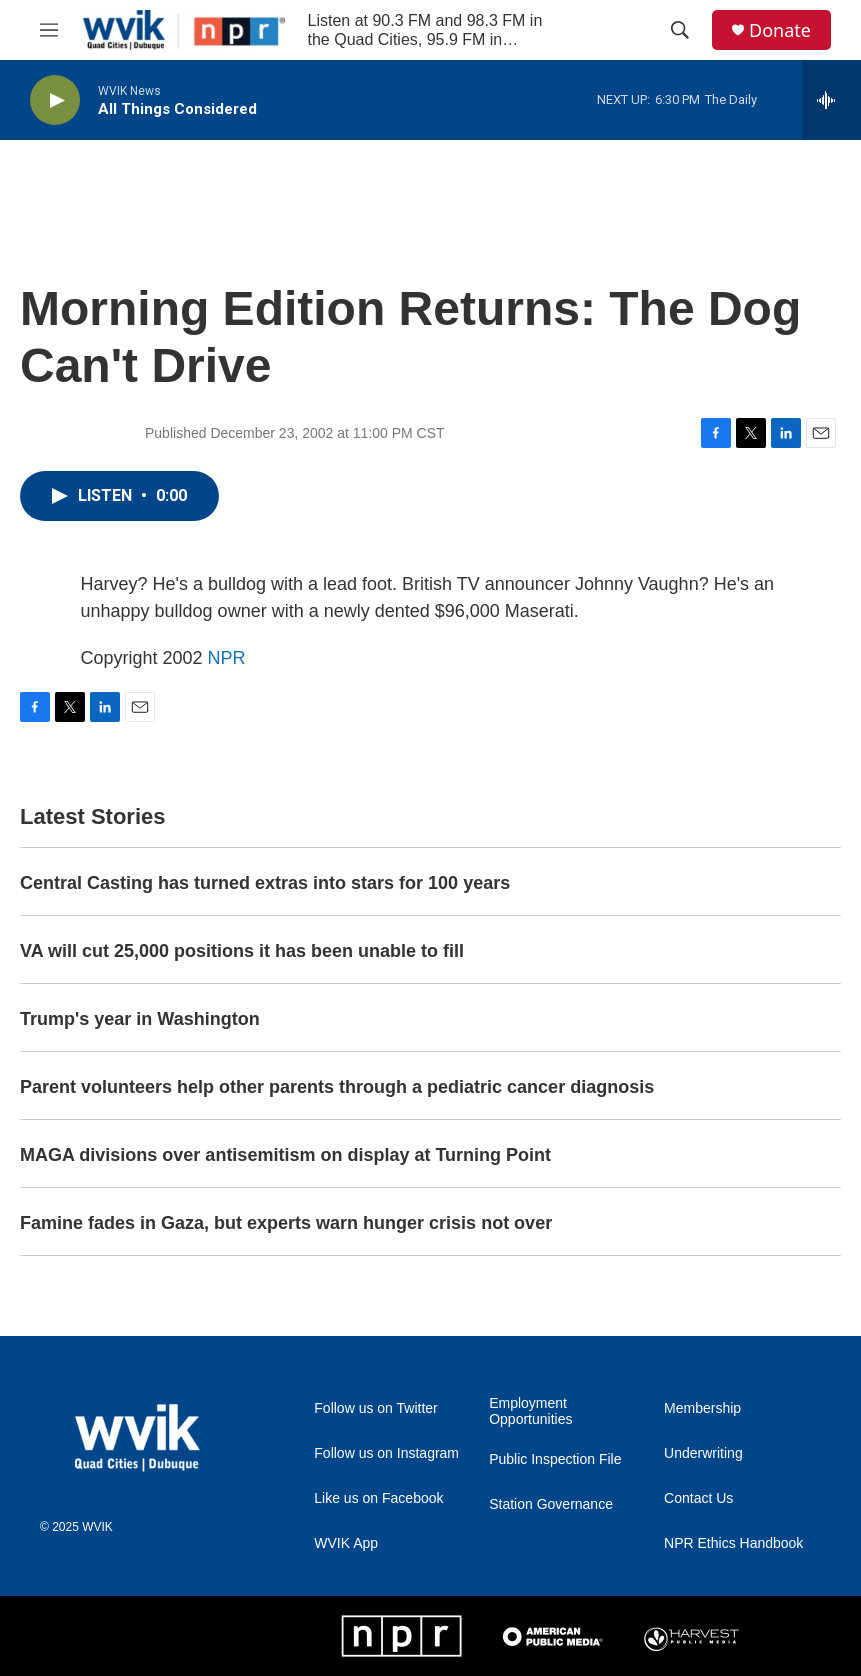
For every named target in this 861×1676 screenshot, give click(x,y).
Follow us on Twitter (375, 1408)
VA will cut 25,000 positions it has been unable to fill (242, 951)
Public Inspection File (555, 1459)
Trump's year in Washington (140, 1019)
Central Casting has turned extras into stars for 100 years (265, 883)
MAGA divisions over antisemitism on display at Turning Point (285, 1155)
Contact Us (698, 1498)
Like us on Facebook (378, 1498)
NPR (227, 658)
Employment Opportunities (530, 1411)
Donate (780, 30)
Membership (702, 1408)
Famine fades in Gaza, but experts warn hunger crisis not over (286, 1223)
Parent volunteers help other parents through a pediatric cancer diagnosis (337, 1087)
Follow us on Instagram (386, 1453)
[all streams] (831, 100)
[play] (55, 100)
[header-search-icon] (680, 30)
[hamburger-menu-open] (49, 30)
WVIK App (346, 1543)
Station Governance (551, 1504)
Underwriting (703, 1453)
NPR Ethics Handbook (733, 1543)
